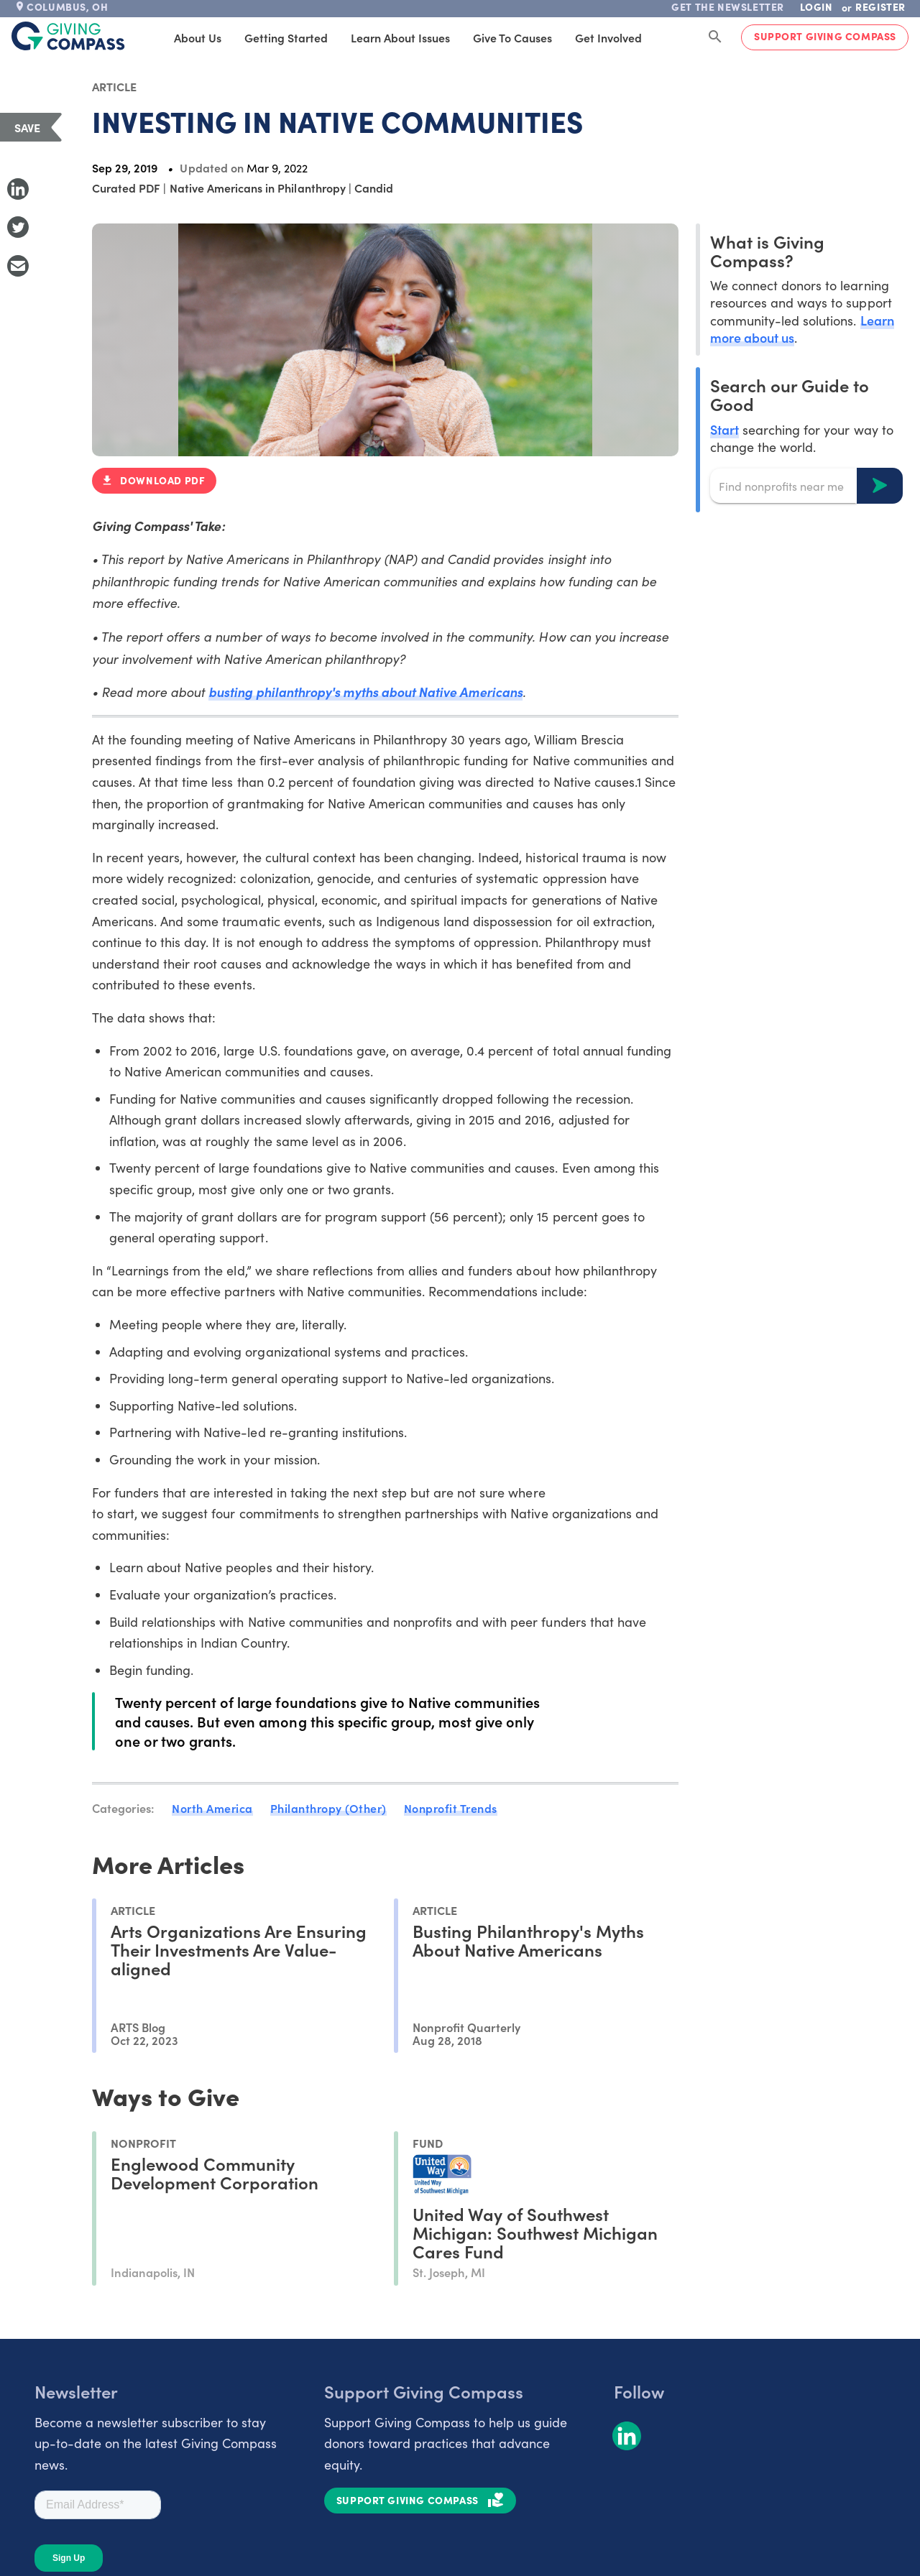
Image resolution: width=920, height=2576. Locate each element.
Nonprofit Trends (450, 1808)
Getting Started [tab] (261, 37)
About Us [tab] (172, 37)
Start (724, 429)
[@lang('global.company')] (68, 36)
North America (212, 1808)
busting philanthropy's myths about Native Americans (365, 692)
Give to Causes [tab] (487, 37)
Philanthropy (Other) (328, 1808)
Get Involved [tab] (583, 37)
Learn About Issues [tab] (375, 37)
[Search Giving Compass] (715, 37)
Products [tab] (663, 37)
